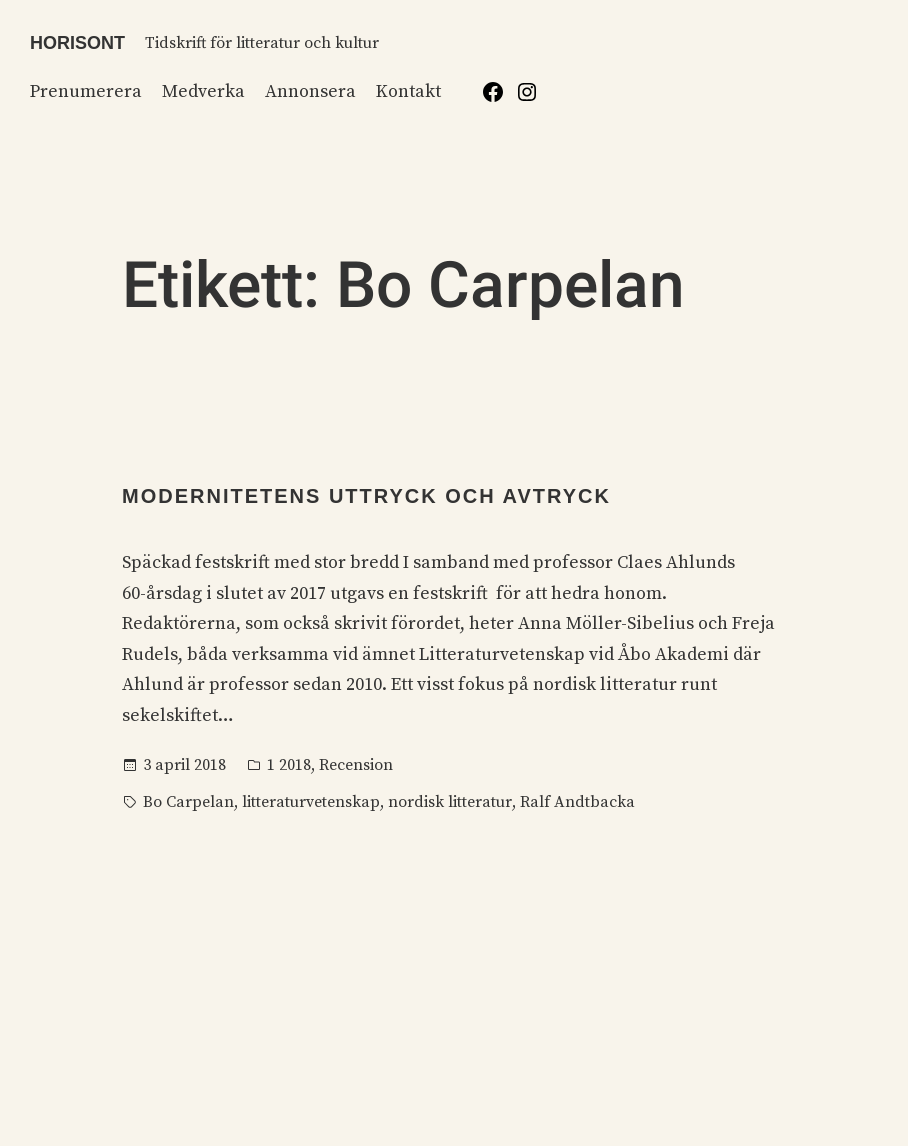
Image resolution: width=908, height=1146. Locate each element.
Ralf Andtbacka (577, 802)
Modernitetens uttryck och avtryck (366, 496)
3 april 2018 (184, 765)
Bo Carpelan (188, 802)
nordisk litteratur (450, 802)
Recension (356, 765)
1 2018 (289, 765)
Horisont (77, 43)
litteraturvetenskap (311, 802)
